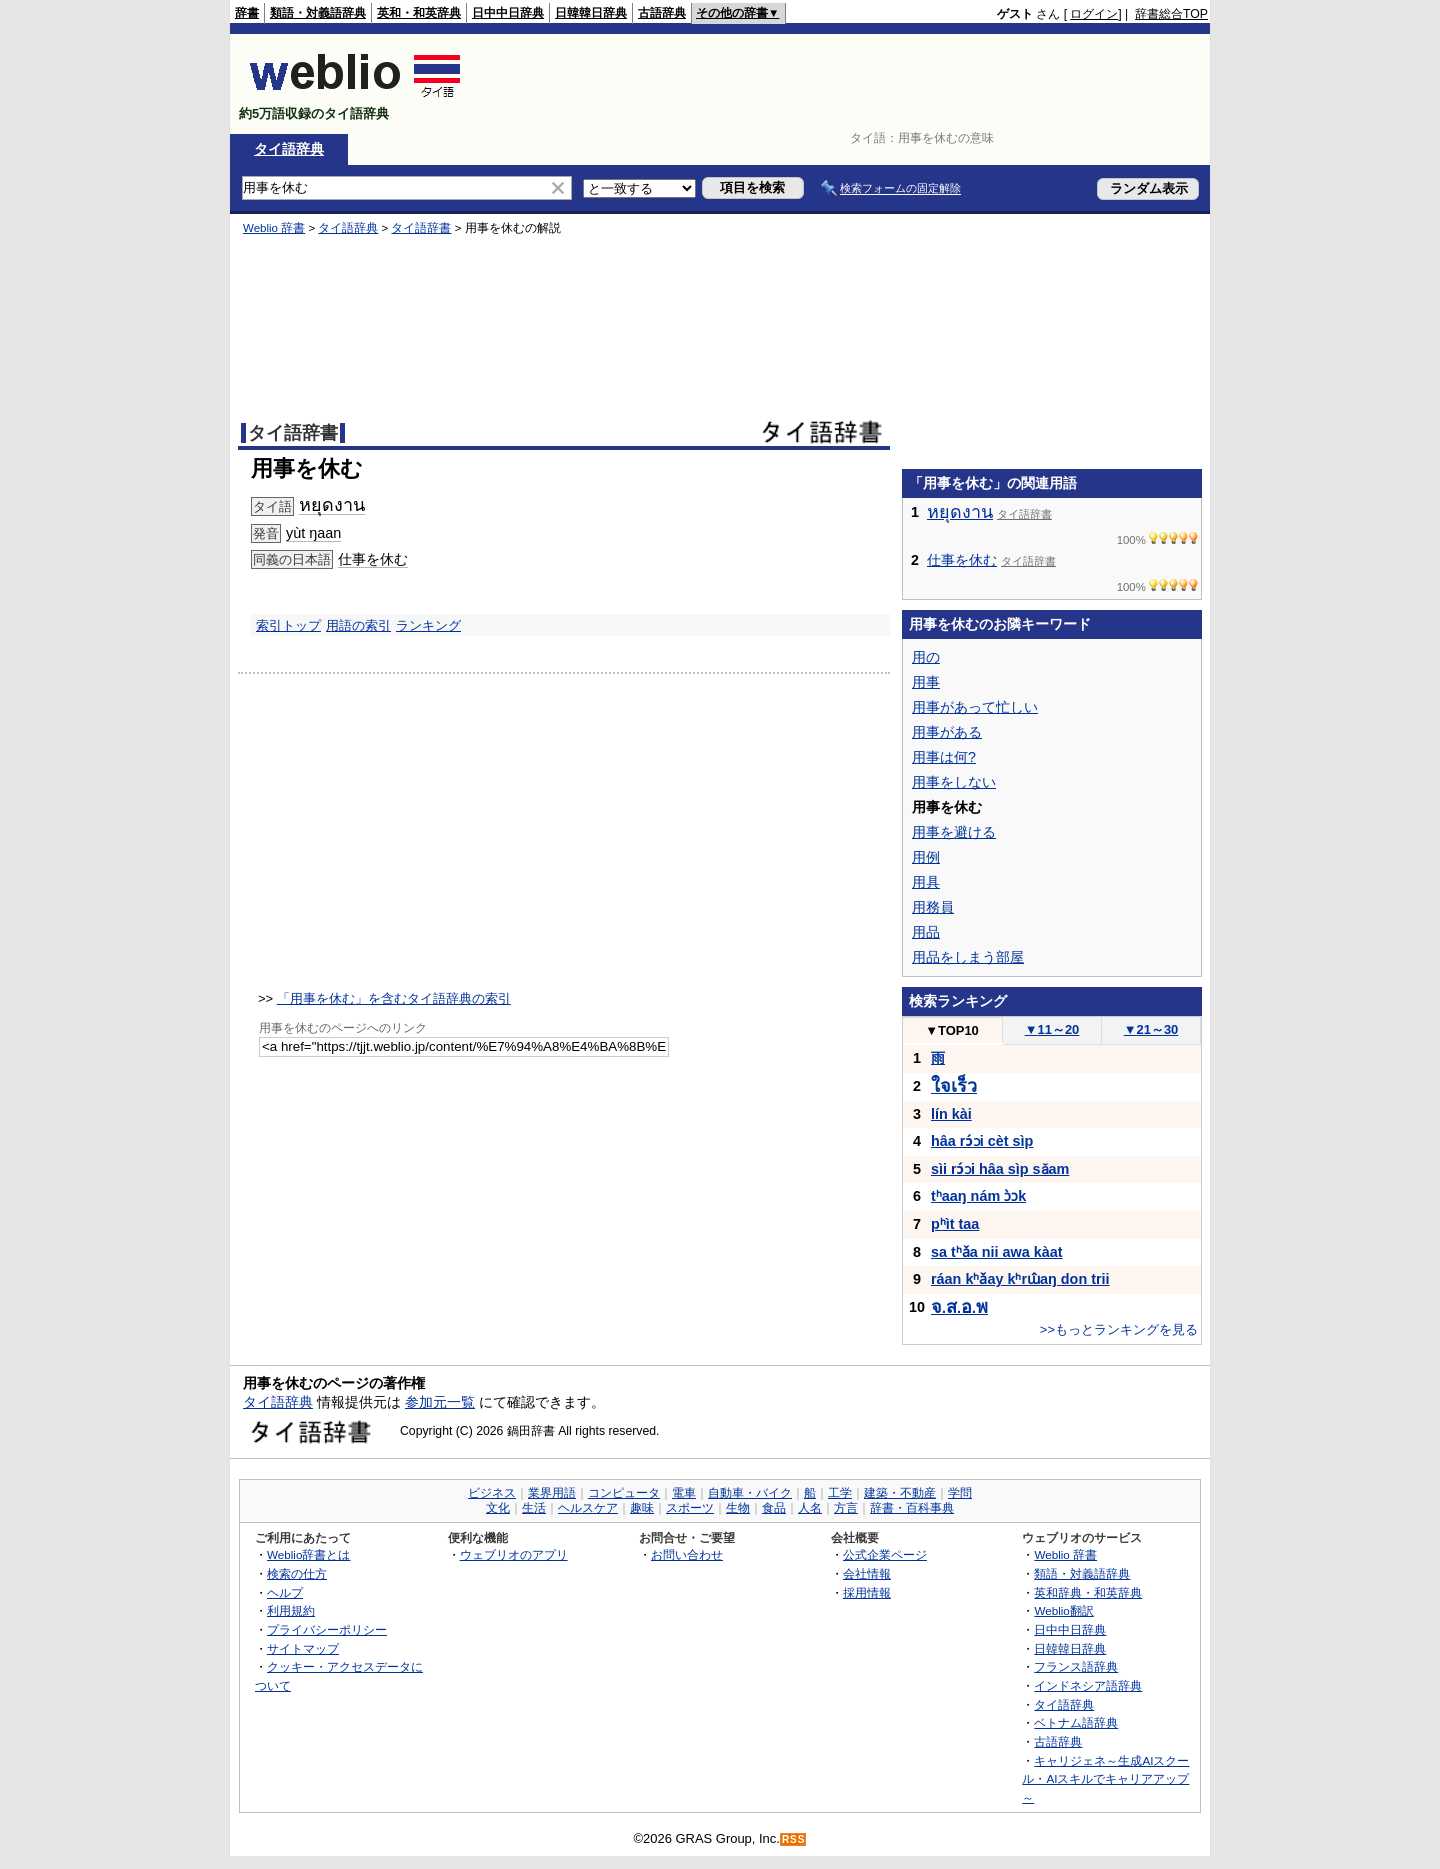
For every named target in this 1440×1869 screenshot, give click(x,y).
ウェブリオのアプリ (514, 1554)
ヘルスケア (588, 1508)
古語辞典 (662, 13)
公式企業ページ (885, 1554)
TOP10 (952, 1030)
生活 (534, 1508)
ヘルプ (285, 1592)
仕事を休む (373, 559)
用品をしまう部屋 (968, 957)
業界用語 (552, 1493)
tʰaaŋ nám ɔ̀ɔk (978, 1196)
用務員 (933, 907)
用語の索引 (358, 625)
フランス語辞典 (1076, 1666)
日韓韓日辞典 (591, 13)
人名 (810, 1508)
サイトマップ (303, 1648)
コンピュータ (624, 1493)
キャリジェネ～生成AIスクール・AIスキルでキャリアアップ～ (1105, 1779)
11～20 (1052, 1029)
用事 (926, 682)
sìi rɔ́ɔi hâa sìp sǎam (1000, 1169)
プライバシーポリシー (327, 1629)
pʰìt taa (955, 1224)
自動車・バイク (750, 1493)
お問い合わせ (687, 1554)
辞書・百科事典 (912, 1508)
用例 (926, 857)
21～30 (1151, 1029)
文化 (498, 1508)
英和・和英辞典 (419, 13)
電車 (684, 1493)
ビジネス (492, 1493)
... (959, 1308)
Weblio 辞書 (274, 228)
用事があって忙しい (975, 707)
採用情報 (867, 1592)
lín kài (951, 1114)
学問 (960, 1493)
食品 (774, 1508)
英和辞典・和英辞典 (1088, 1592)
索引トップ (288, 625)
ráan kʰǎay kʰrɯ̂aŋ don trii (1020, 1279)
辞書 (247, 13)
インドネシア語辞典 (1088, 1685)
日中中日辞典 (508, 13)
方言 (846, 1508)
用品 (926, 932)
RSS (794, 1839)
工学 (840, 1493)
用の (926, 657)
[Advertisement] (844, 84)
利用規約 (291, 1610)
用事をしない (954, 782)
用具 (926, 882)
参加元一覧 (440, 1402)
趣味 (642, 1508)
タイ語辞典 (289, 149)
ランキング (428, 625)
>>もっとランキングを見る (1119, 1329)
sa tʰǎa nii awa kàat (997, 1252)
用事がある (947, 732)
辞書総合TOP (1171, 14)
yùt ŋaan (313, 533)
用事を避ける (954, 832)
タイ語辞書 (421, 228)
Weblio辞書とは (308, 1554)
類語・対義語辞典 (318, 13)
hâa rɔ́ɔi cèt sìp (982, 1141)
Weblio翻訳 (1063, 1610)
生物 (738, 1508)
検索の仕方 (297, 1573)
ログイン (1094, 14)
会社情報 (867, 1573)
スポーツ (690, 1508)
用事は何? (944, 757)
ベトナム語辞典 (1076, 1722)
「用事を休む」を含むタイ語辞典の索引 (394, 998)
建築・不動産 (900, 1493)
